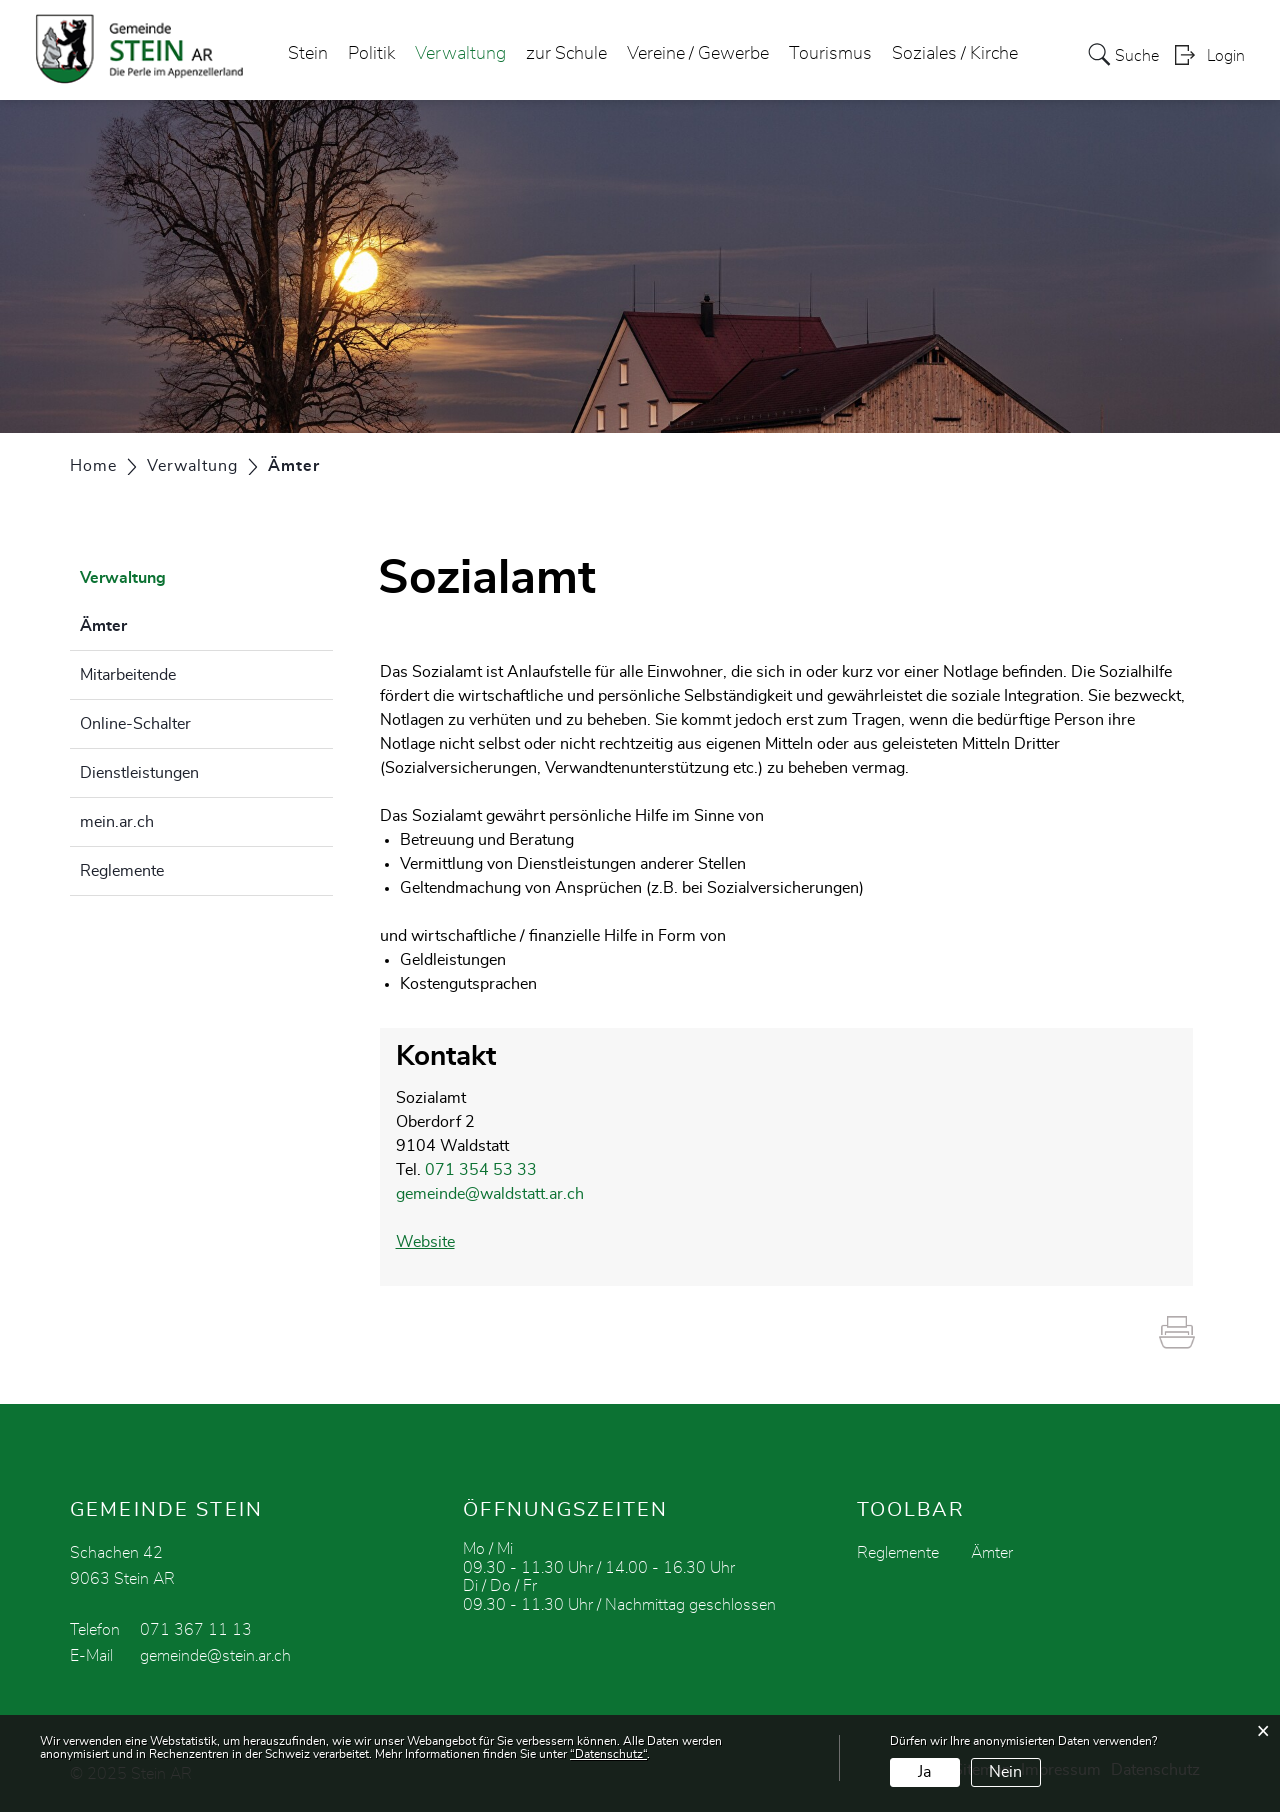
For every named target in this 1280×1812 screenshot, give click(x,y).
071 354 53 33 (481, 1170)
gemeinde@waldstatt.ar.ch (490, 1194)
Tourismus (830, 54)
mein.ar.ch (117, 822)
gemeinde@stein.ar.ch (215, 1656)
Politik (371, 54)
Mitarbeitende (128, 675)
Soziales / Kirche (955, 54)
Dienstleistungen (139, 773)
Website (425, 1242)
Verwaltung (460, 54)
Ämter (153, 623)
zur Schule (566, 54)
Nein (1005, 1772)
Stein (308, 54)
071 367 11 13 (196, 1630)
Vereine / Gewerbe (698, 54)
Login (1226, 56)
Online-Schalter (135, 724)
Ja (924, 1772)
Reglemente (122, 871)
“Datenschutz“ (608, 1754)
